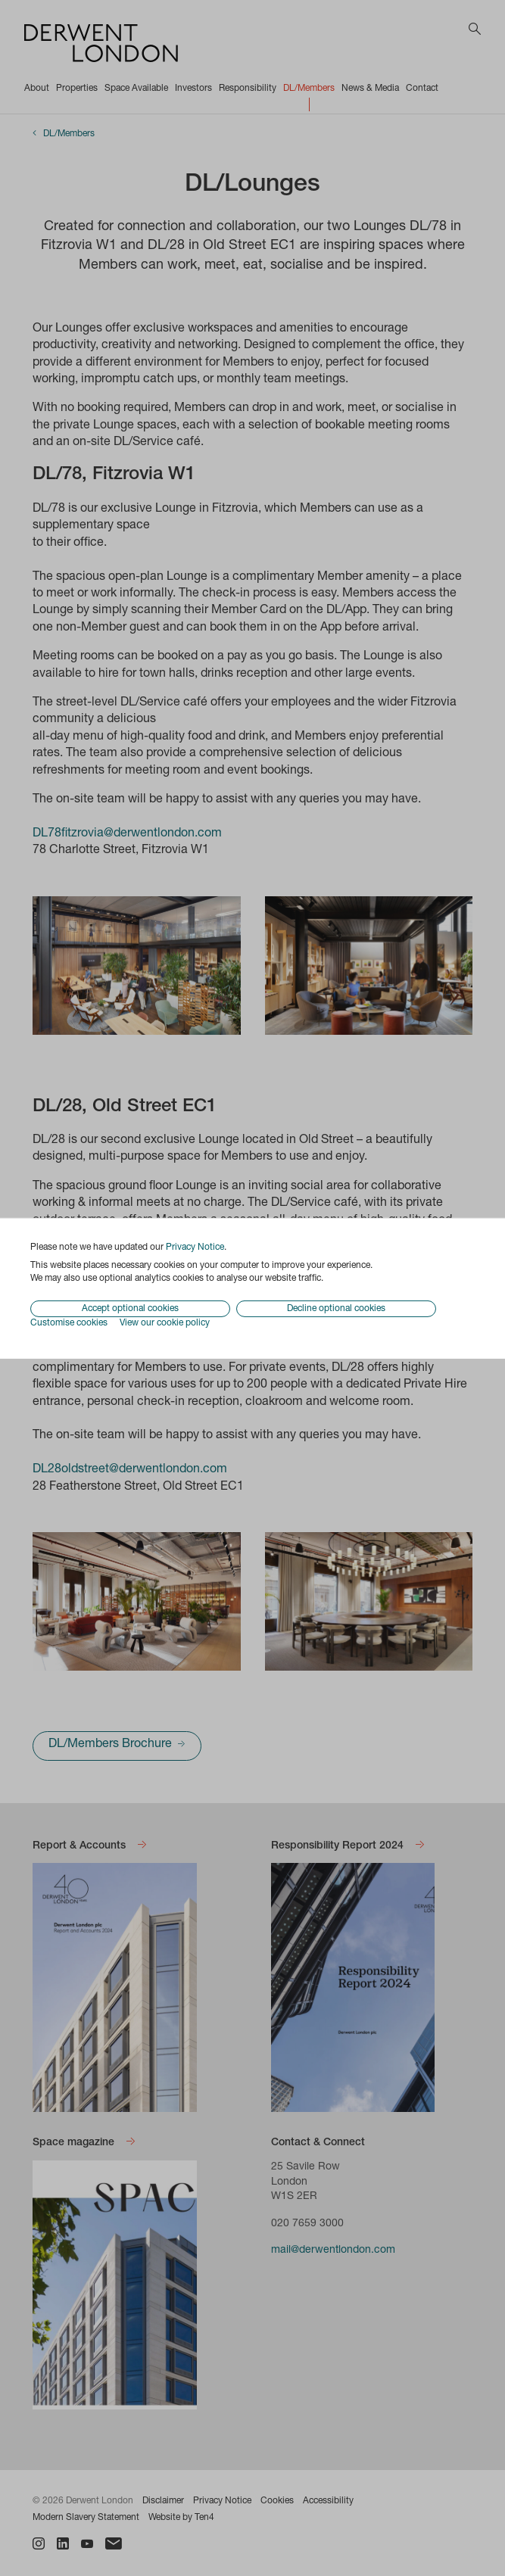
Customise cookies (69, 1323)
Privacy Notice (195, 1246)
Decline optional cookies (336, 1308)
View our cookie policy (165, 1323)
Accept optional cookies (130, 1308)
